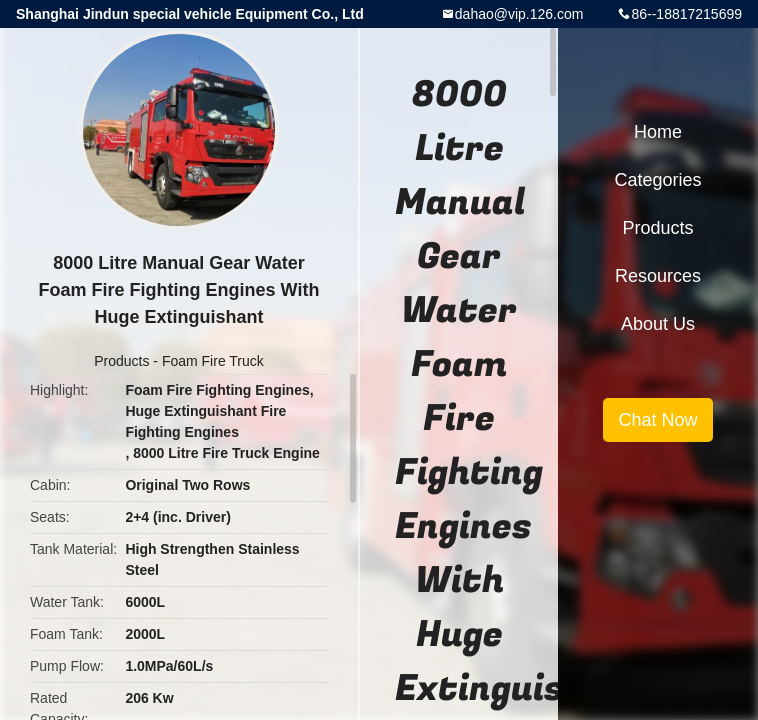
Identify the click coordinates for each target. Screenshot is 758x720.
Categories (657, 180)
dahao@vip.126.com (519, 14)
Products (121, 361)
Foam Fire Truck (213, 361)
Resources (658, 276)
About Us (658, 324)
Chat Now (657, 420)
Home (658, 132)
